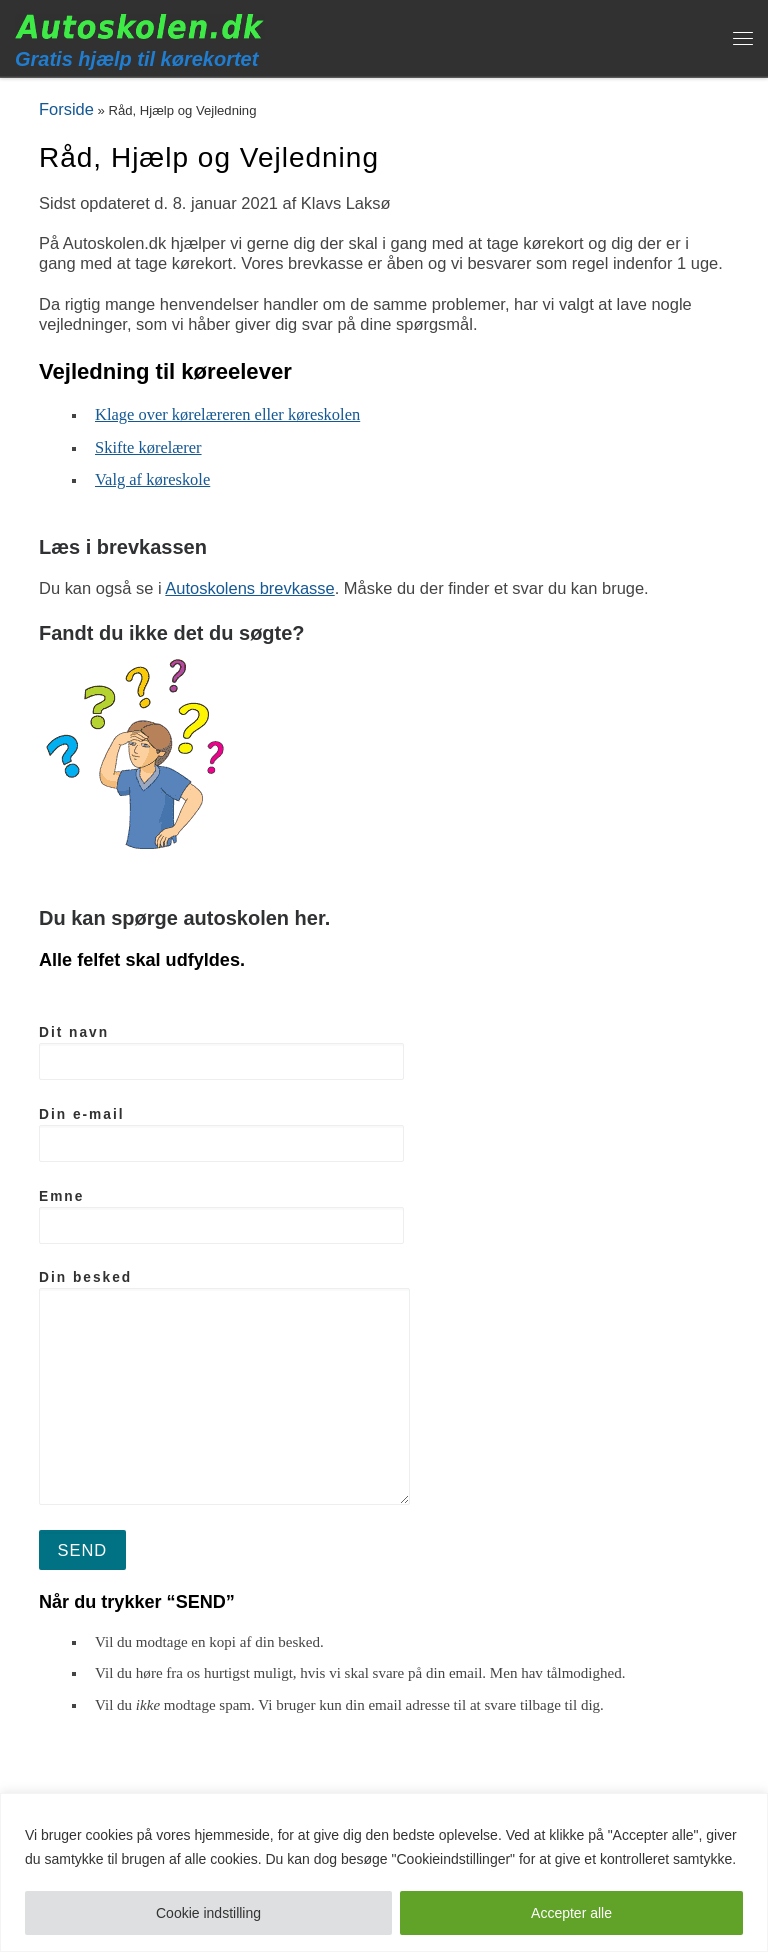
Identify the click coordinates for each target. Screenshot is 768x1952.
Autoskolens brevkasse (249, 588)
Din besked (224, 1387)
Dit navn (221, 1052)
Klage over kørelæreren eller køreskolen (227, 414)
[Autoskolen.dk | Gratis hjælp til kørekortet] (140, 25)
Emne (221, 1216)
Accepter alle (571, 1913)
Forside (66, 109)
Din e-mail (221, 1134)
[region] (384, 1872)
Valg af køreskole (152, 479)
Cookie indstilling (208, 1913)
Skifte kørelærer (148, 447)
